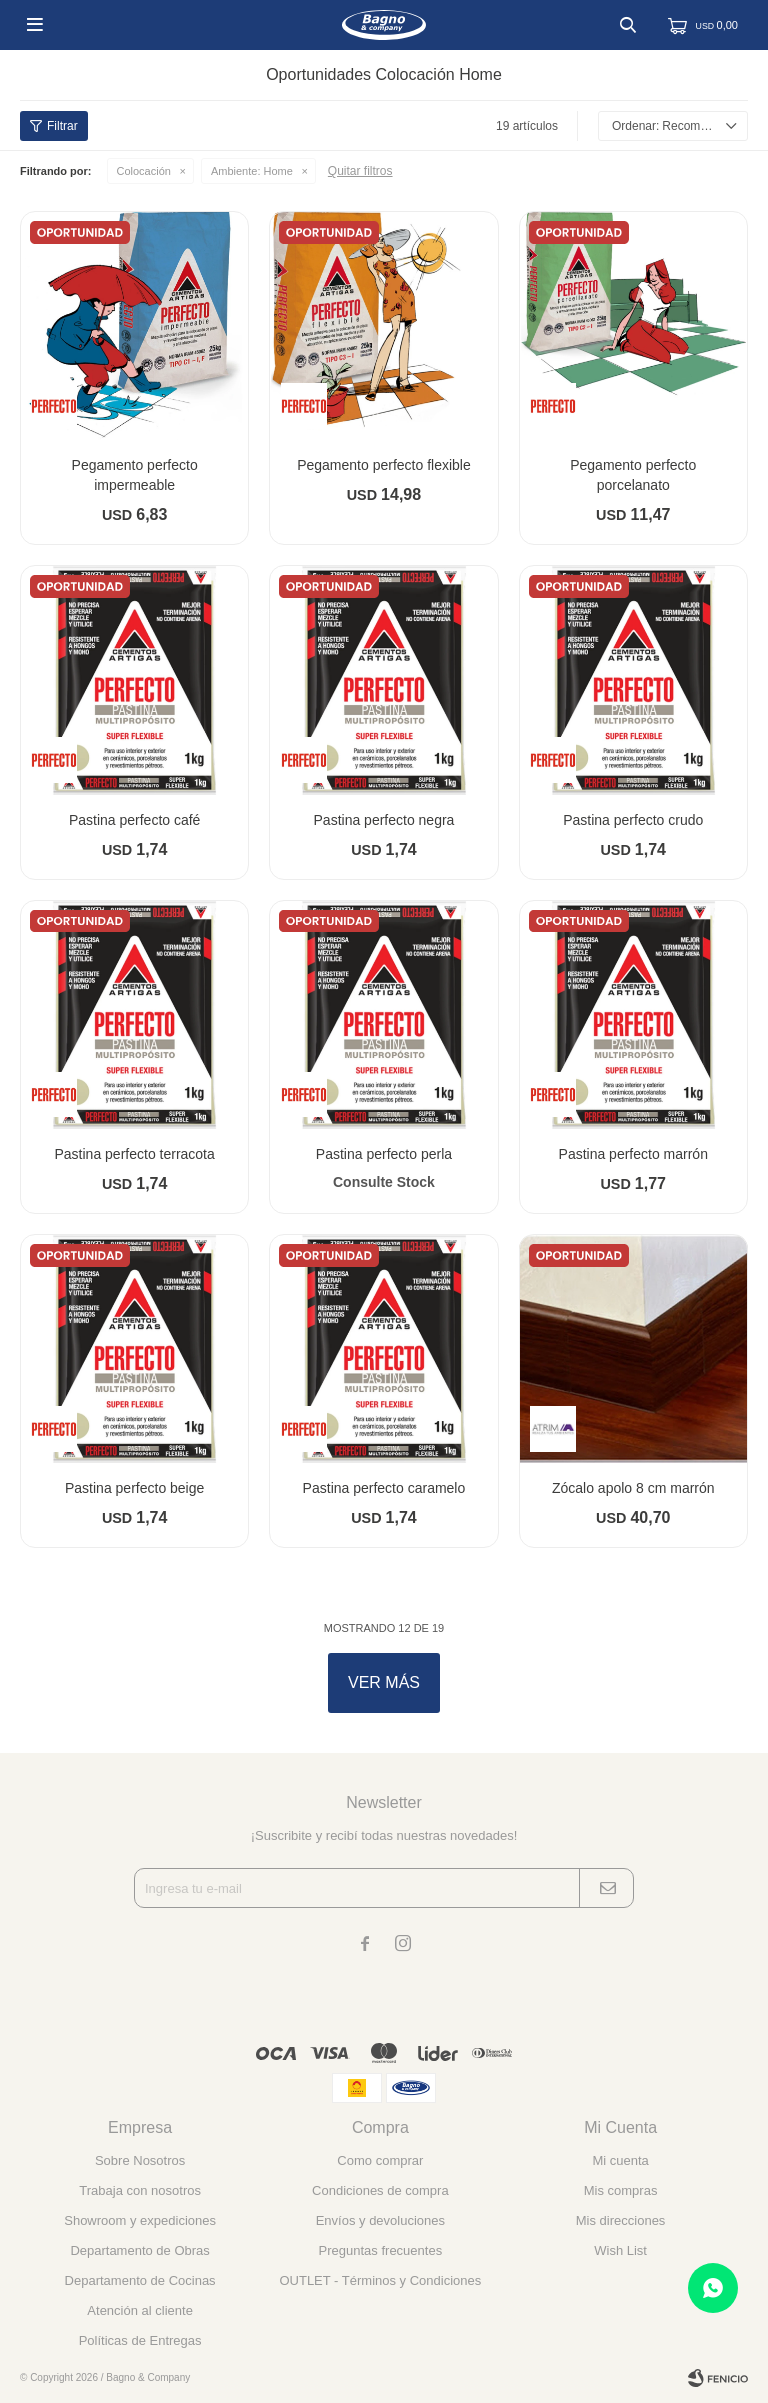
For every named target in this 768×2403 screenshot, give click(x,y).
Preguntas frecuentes (381, 2250)
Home (252, 171)
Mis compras (621, 2190)
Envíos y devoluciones (380, 2220)
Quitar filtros (360, 171)
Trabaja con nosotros (140, 2190)
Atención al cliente (140, 2310)
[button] (628, 25)
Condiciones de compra (380, 2190)
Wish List (620, 2250)
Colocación (144, 171)
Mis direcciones (621, 2220)
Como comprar (380, 2160)
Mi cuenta (620, 2160)
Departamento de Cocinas (140, 2280)
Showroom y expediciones (140, 2220)
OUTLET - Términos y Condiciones (380, 2280)
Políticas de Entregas (140, 2340)
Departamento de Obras (139, 2250)
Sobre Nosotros (140, 2160)
